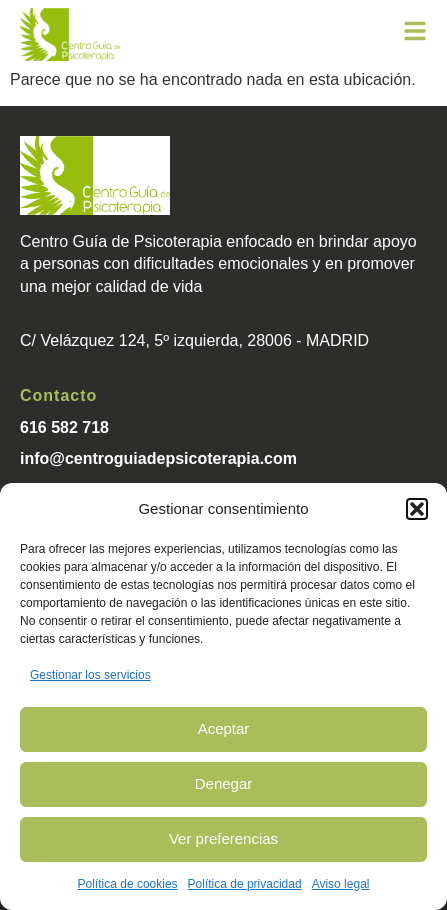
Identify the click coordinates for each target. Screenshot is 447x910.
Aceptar (224, 728)
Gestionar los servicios (90, 675)
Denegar (224, 783)
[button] (417, 509)
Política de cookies (128, 884)
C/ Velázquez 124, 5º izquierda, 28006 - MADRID (194, 340)
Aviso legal (341, 884)
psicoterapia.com (231, 458)
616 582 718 (64, 427)
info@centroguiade (92, 458)
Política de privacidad (245, 884)
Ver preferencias (223, 838)
